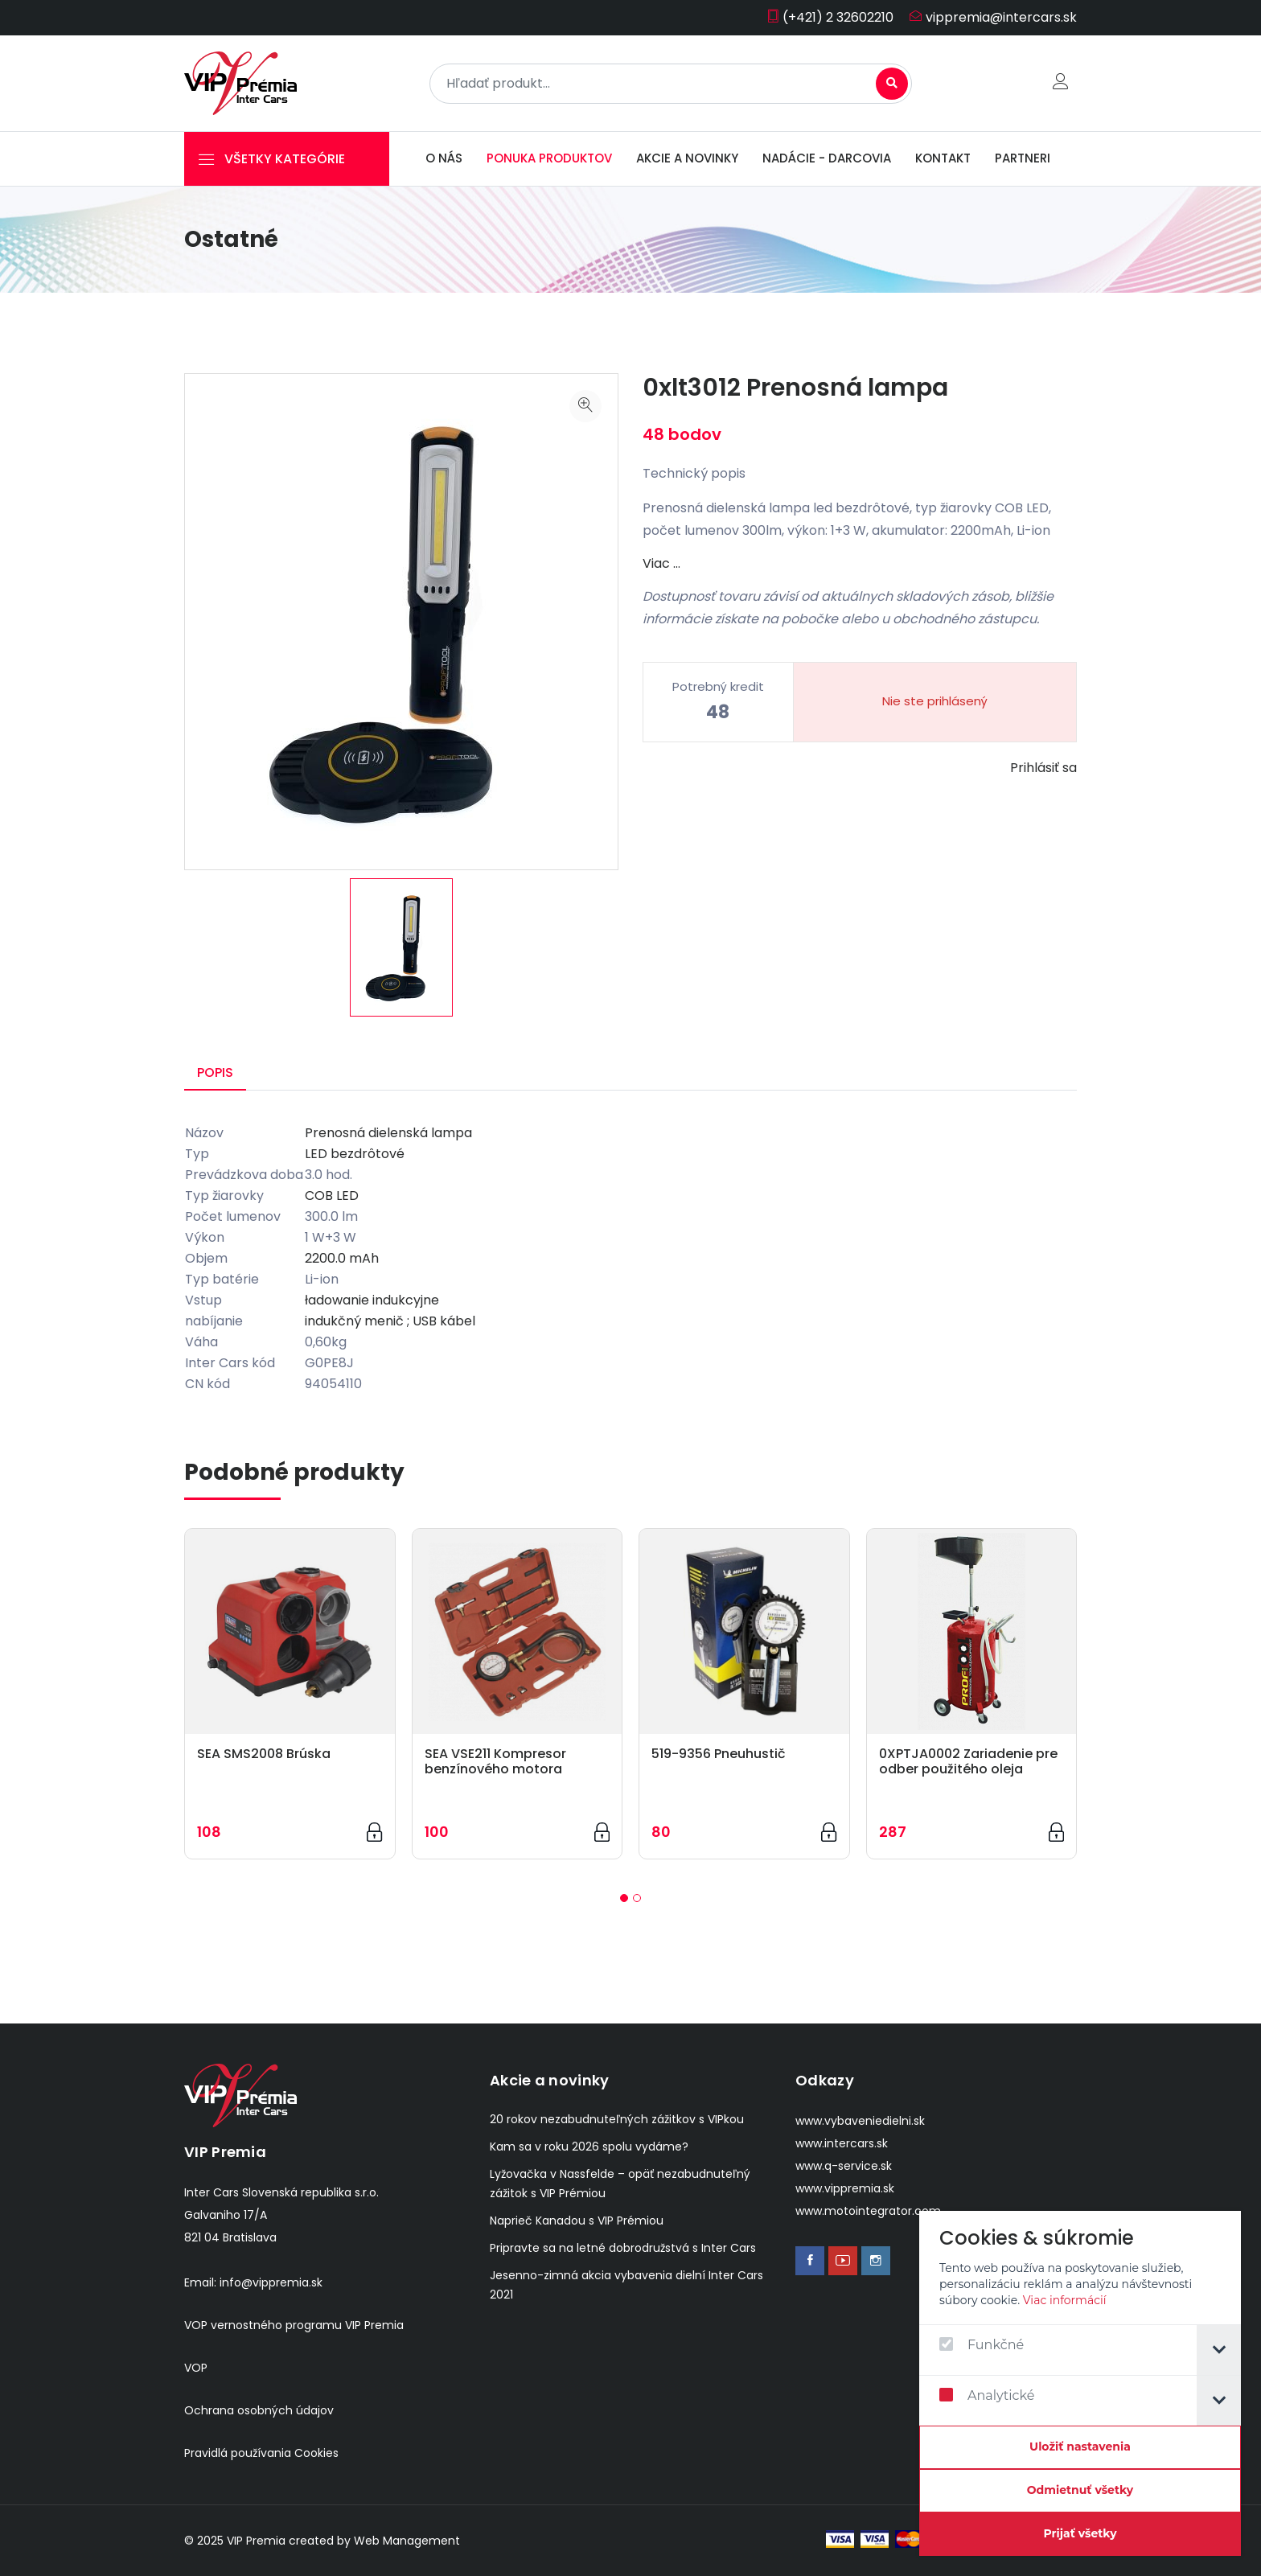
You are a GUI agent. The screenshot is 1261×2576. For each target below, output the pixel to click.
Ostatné (231, 239)
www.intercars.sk (841, 2143)
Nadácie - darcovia (826, 158)
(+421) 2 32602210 (829, 17)
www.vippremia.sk (844, 2188)
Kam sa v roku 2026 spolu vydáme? (589, 2146)
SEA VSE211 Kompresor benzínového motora (495, 1761)
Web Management (407, 2541)
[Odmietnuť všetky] (1082, 2490)
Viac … (661, 563)
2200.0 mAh (342, 1258)
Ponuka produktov (549, 158)
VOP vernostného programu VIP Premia (294, 2325)
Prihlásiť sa (1043, 767)
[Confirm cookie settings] (1082, 2447)
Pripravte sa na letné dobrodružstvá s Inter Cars (623, 2248)
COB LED (332, 1195)
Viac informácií (1065, 2300)
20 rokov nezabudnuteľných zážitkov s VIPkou (617, 2119)
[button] (624, 1898)
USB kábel (444, 1321)
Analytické (988, 2395)
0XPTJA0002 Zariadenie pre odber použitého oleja (968, 1761)
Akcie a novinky (687, 158)
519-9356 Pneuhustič (718, 1753)
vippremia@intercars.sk (993, 17)
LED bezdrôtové (355, 1153)
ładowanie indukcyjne (372, 1300)
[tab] (1220, 2350)
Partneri (1022, 158)
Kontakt (943, 158)
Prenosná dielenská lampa (388, 1133)
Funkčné (983, 2344)
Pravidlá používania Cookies (261, 2453)
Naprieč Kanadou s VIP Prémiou (576, 2220)
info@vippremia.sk (271, 2282)
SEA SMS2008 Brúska (264, 1753)
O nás (443, 158)
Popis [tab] (215, 1072)
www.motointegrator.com (868, 2211)
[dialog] (1082, 2383)
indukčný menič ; (357, 1321)
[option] (401, 947)
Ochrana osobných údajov (259, 2410)
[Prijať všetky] (1082, 2534)
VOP (195, 2368)
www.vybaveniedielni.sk (860, 2121)
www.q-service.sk (843, 2166)
